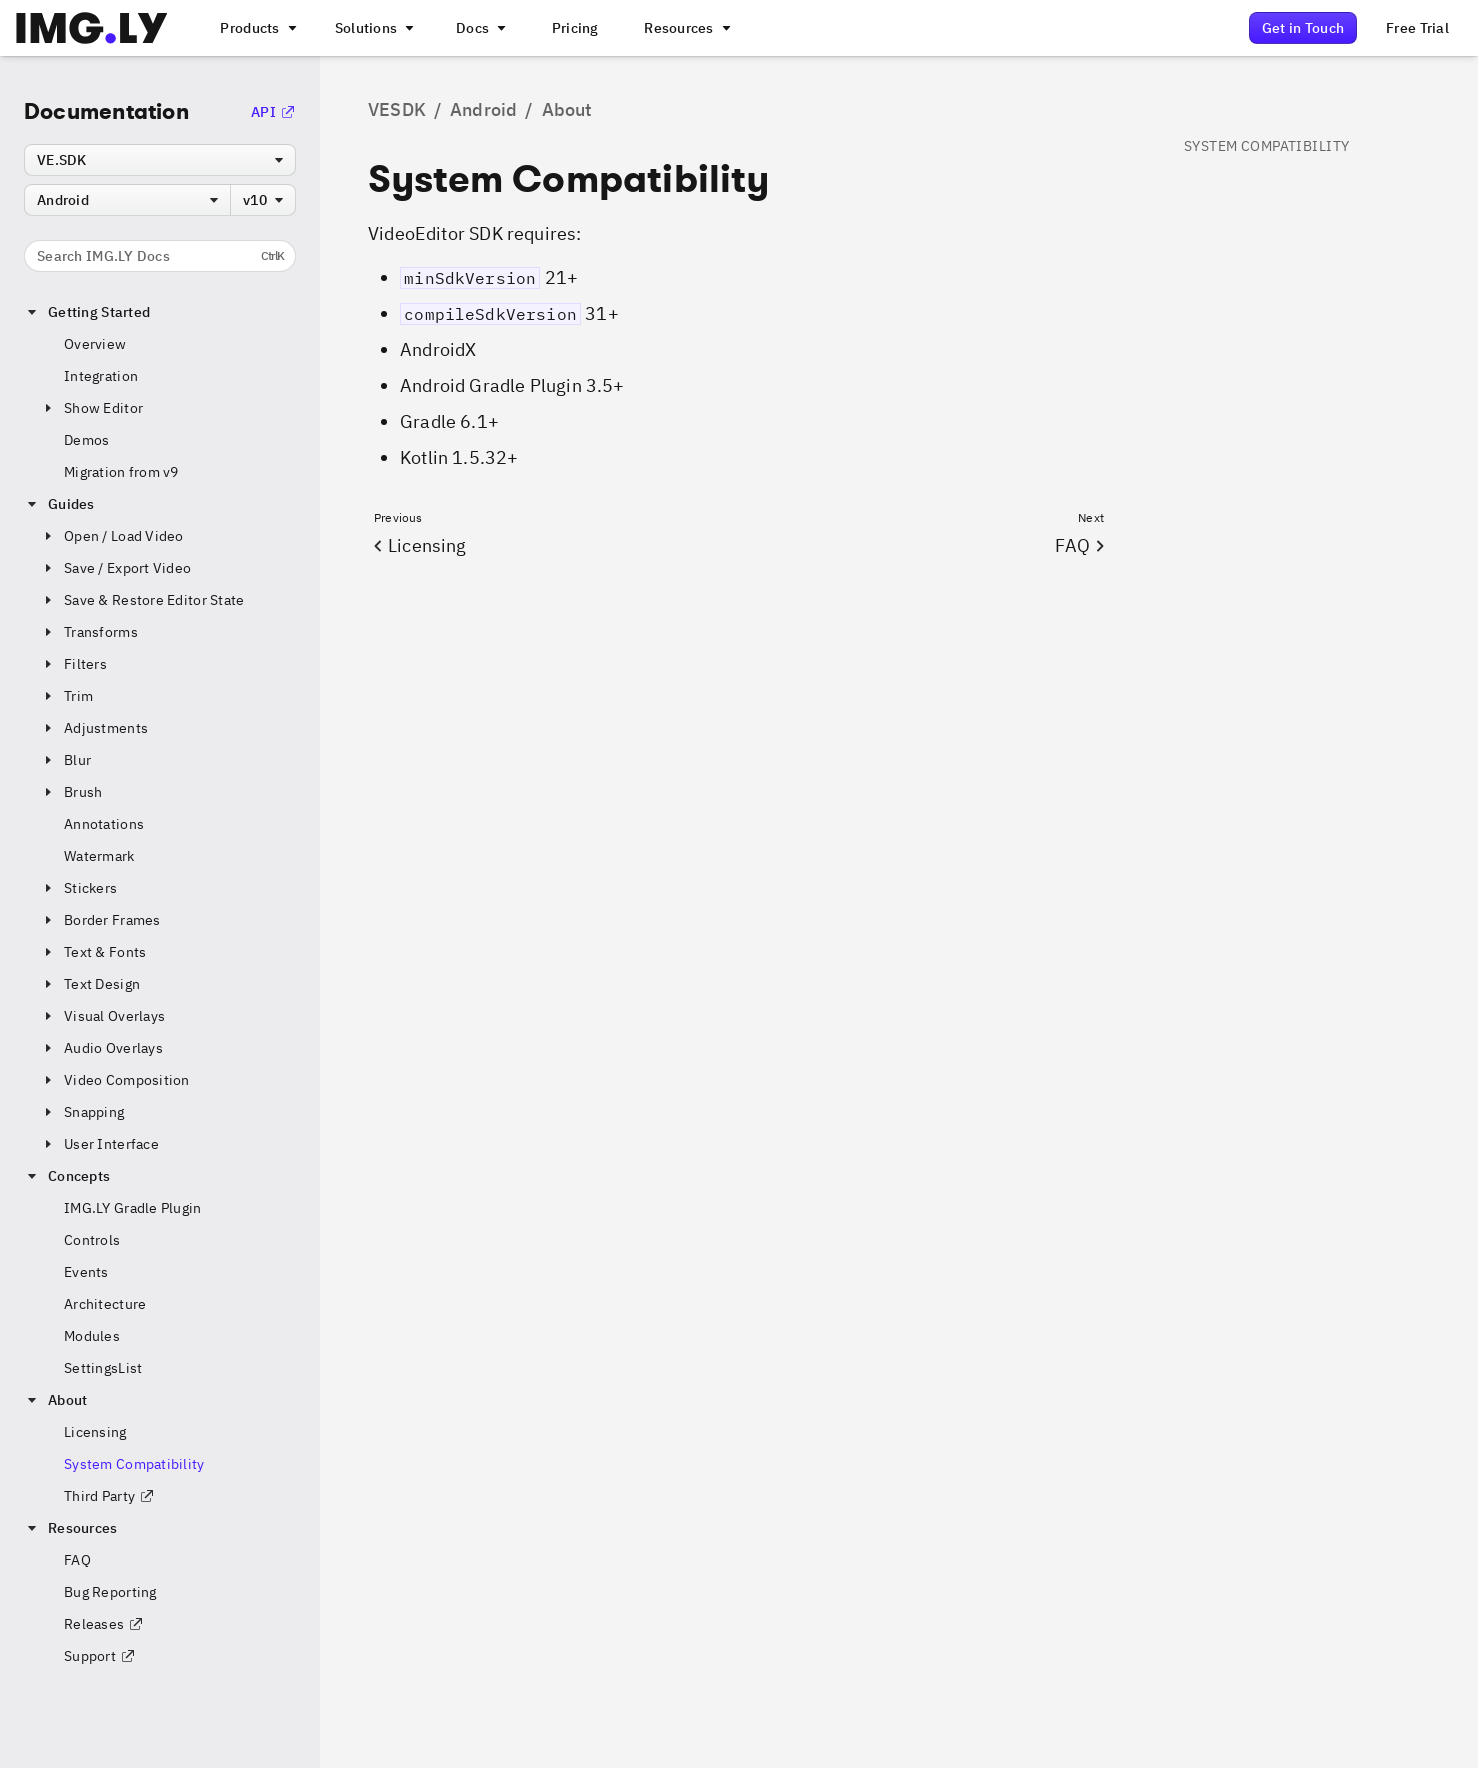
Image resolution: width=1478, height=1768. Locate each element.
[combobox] (160, 160)
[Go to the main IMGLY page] (91, 28)
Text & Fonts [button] (93, 952)
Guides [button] (59, 504)
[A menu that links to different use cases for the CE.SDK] (373, 28)
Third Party (109, 1496)
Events (86, 1272)
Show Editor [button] (91, 408)
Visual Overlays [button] (102, 1016)
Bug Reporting (110, 1592)
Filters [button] (73, 664)
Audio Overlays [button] (101, 1048)
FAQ (77, 1560)
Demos (86, 440)
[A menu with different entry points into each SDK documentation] (479, 28)
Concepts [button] (67, 1176)
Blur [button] (65, 760)
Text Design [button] (90, 984)
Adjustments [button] (94, 728)
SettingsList (103, 1368)
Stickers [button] (78, 888)
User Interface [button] (99, 1144)
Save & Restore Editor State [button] (142, 600)
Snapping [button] (82, 1112)
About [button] (55, 1400)
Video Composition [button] (115, 1080)
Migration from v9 (121, 472)
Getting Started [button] (87, 312)
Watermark (99, 856)
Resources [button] (71, 1528)
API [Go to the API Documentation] (273, 112)
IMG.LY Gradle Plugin (133, 1208)
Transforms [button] (89, 632)
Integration (101, 376)
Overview (95, 344)
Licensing (95, 1432)
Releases (104, 1624)
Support (100, 1656)
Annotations (104, 824)
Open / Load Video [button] (112, 536)
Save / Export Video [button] (115, 568)
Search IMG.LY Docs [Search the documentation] (160, 256)
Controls (92, 1240)
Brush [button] (71, 792)
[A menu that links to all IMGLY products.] (256, 28)
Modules (92, 1336)
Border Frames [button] (100, 920)
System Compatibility (134, 1464)
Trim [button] (66, 696)
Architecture (105, 1304)
